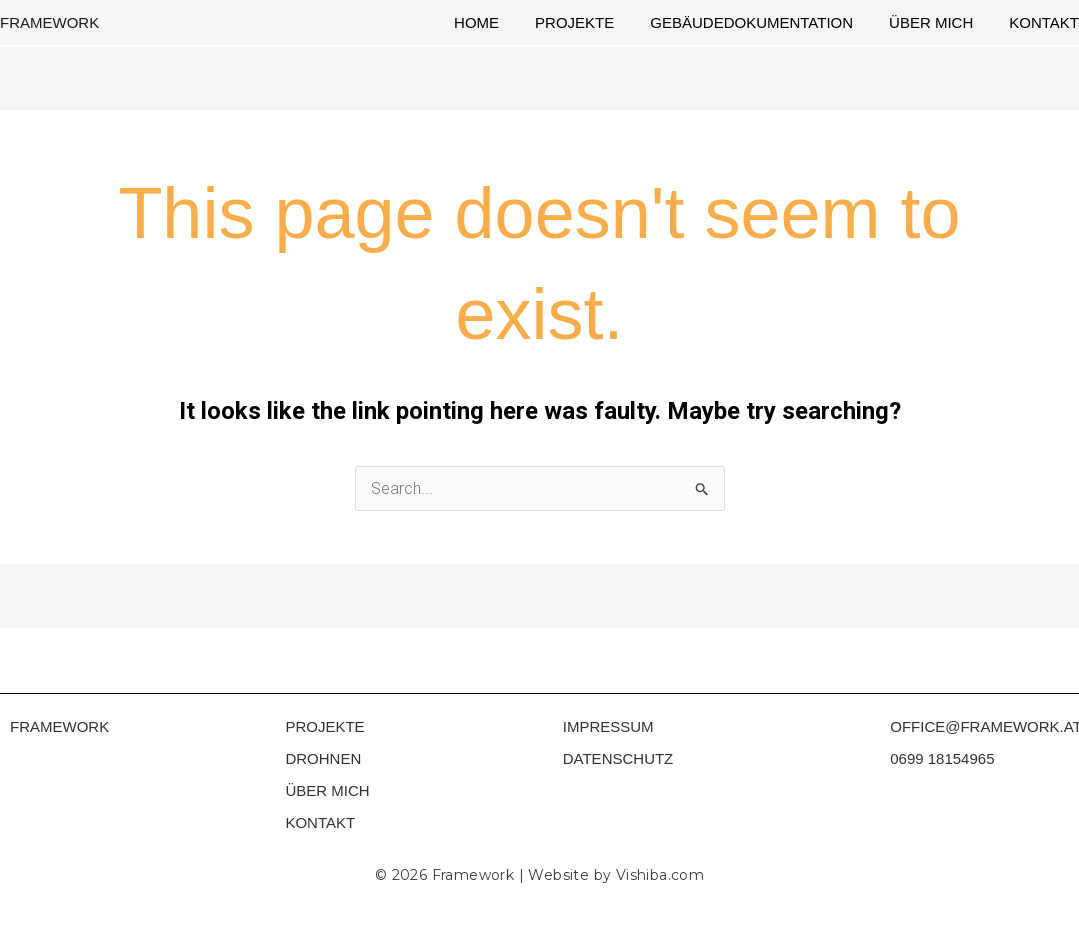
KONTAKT (320, 822)
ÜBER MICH (327, 790)
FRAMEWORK (49, 22)
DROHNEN (323, 758)
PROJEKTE (324, 726)
